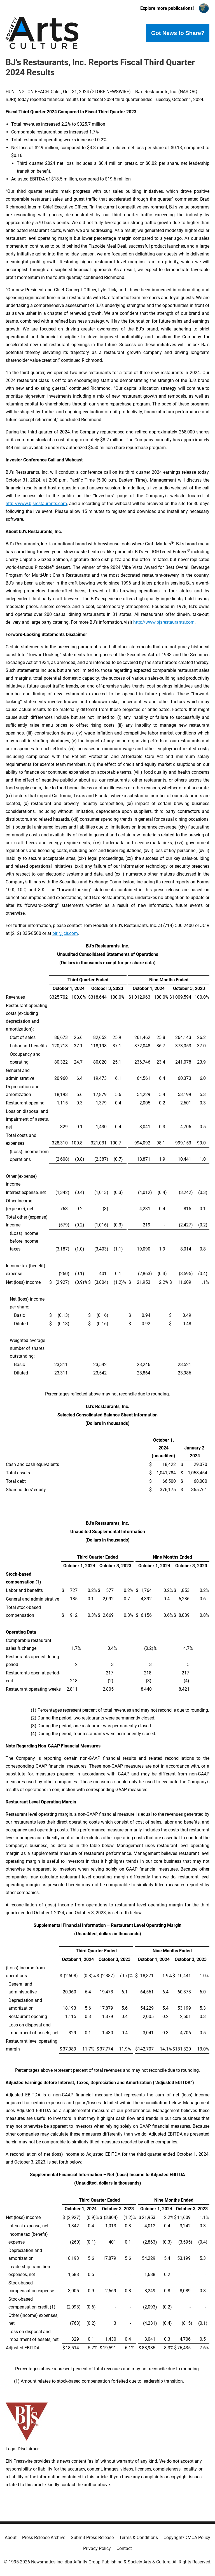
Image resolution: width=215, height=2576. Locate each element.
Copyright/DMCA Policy (186, 2537)
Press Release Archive (43, 2537)
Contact (124, 2548)
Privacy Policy (97, 2548)
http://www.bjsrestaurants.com (36, 503)
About (11, 2537)
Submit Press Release (92, 2537)
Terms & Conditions (138, 2537)
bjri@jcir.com (65, 933)
